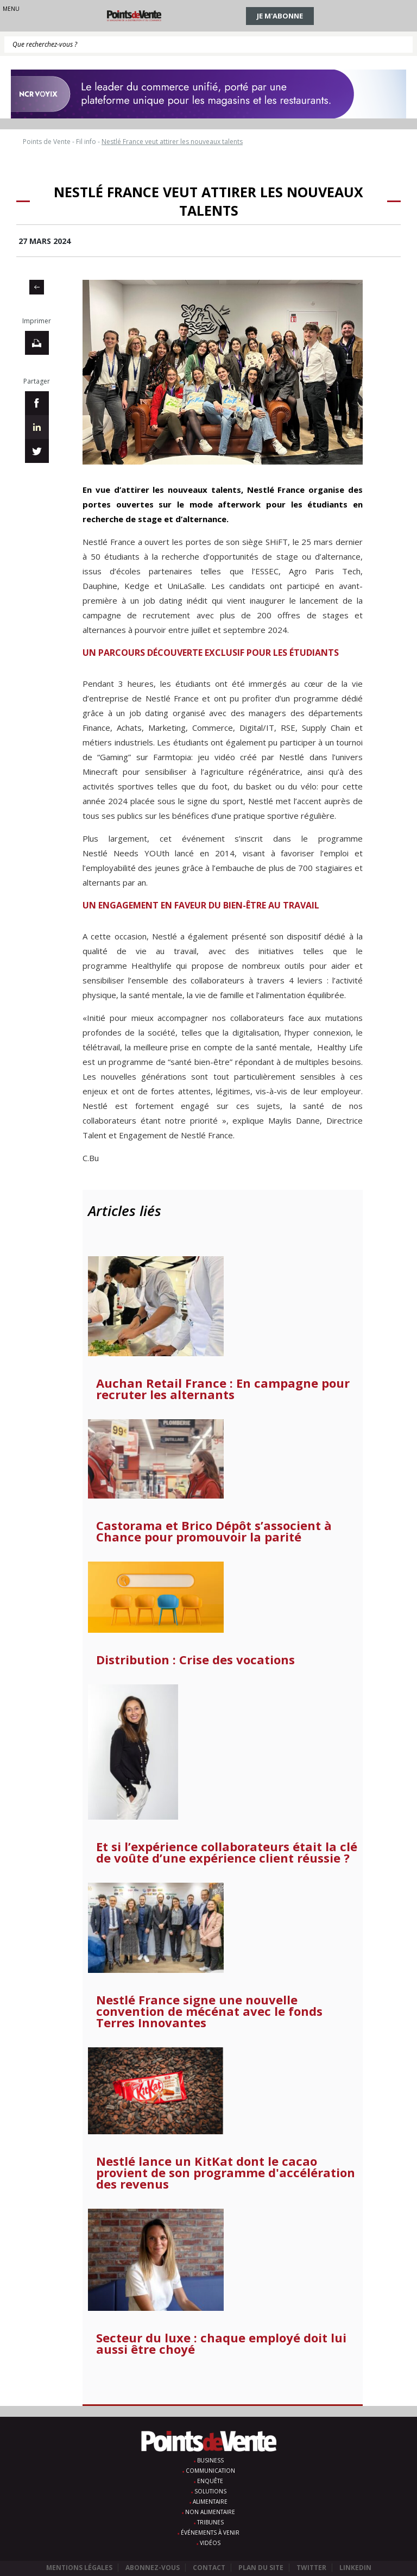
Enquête (210, 2481)
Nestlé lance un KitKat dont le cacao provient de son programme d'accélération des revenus (225, 2172)
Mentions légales (79, 2567)
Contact (209, 2567)
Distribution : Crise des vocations (195, 1659)
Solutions (210, 2491)
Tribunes (210, 2522)
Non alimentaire (210, 2512)
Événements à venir (210, 2532)
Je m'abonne (280, 16)
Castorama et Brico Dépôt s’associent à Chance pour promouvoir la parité (214, 1531)
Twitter (311, 2567)
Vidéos (210, 2543)
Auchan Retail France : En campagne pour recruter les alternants (223, 1388)
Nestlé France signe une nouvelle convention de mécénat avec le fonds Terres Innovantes (209, 2011)
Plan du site (260, 2567)
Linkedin (355, 2567)
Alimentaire (210, 2501)
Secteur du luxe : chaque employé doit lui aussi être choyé (221, 2343)
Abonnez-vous (152, 2567)
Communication (210, 2470)
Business (210, 2460)
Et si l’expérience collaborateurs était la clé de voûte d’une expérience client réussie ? (226, 1852)
